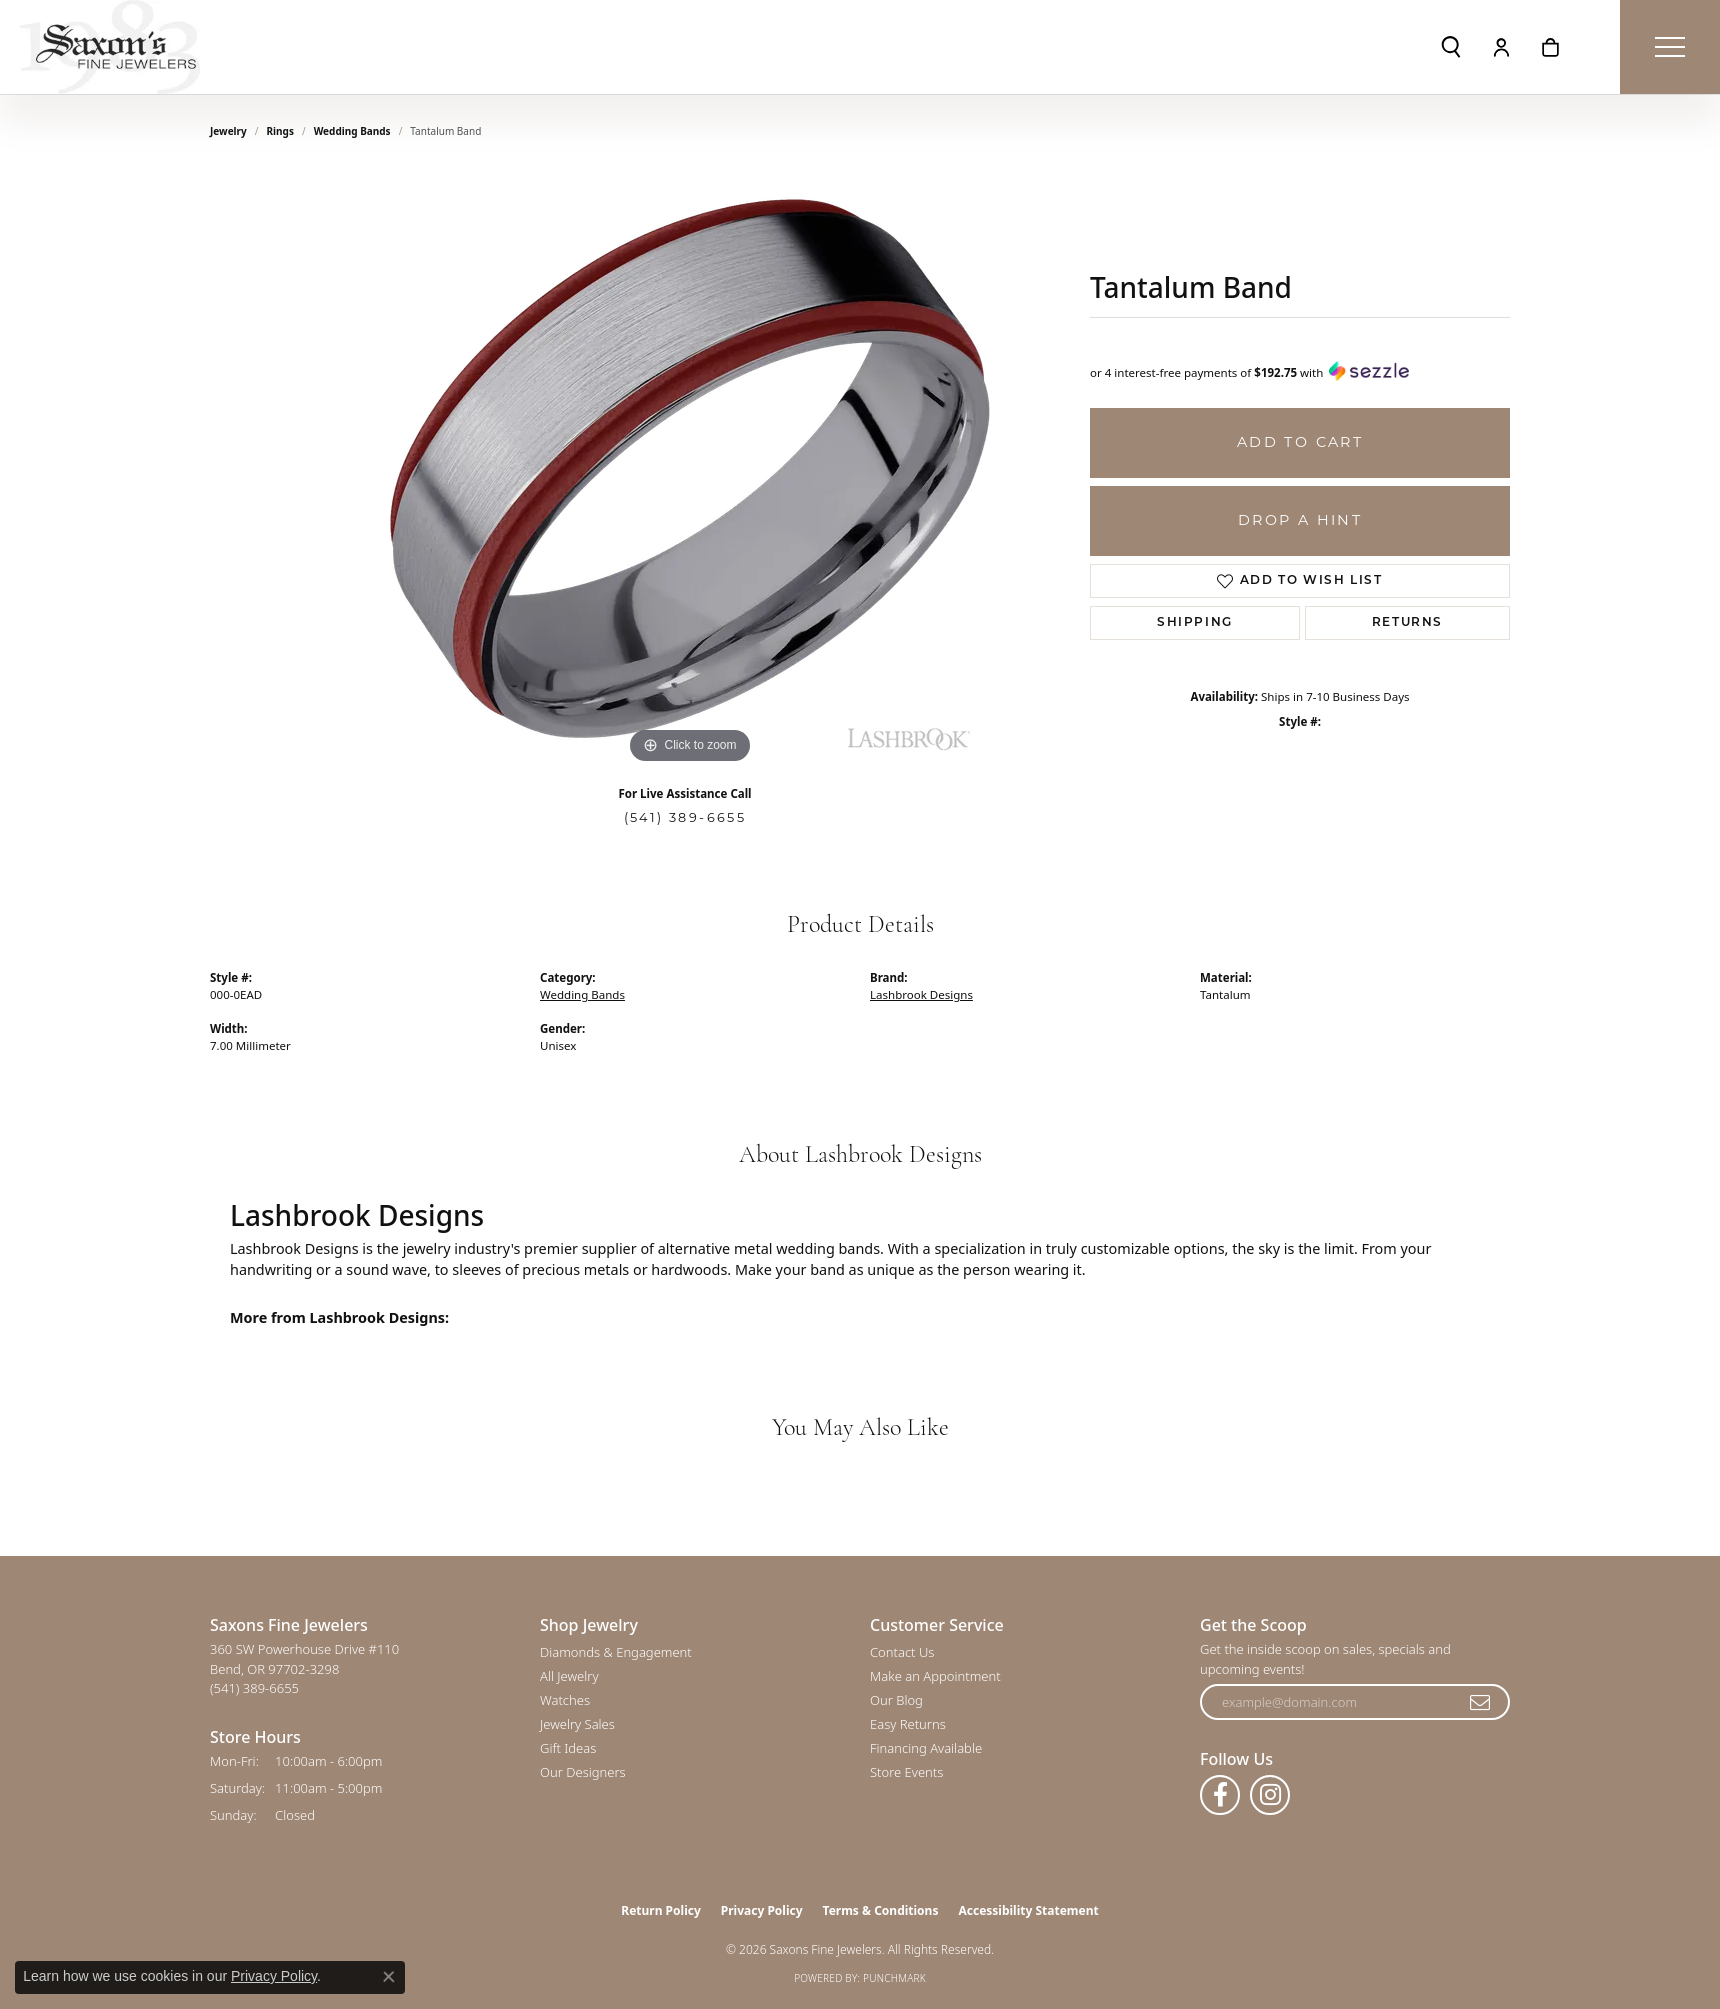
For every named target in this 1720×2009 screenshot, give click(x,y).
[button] (1451, 47)
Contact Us (902, 1652)
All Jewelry (569, 1676)
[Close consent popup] (389, 1977)
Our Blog (896, 1700)
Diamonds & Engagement (616, 1652)
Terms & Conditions (881, 1910)
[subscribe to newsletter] (1481, 1702)
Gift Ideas (568, 1748)
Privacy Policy (762, 1910)
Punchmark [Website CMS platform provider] (894, 1978)
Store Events (906, 1772)
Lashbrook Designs (921, 994)
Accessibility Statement (1028, 1910)
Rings (280, 131)
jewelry (228, 131)
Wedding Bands (352, 131)
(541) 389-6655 (685, 817)
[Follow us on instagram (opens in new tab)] (1270, 1795)
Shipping (1195, 623)
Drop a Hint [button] (1300, 520)
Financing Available (926, 1748)
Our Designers (583, 1772)
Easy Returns (908, 1724)
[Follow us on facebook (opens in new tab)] (1220, 1795)
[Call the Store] (254, 1688)
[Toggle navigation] (1670, 47)
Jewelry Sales (577, 1724)
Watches (565, 1700)
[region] (690, 469)
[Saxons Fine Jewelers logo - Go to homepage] (110, 47)
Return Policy (661, 1910)
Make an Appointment (935, 1676)
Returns (1407, 623)
